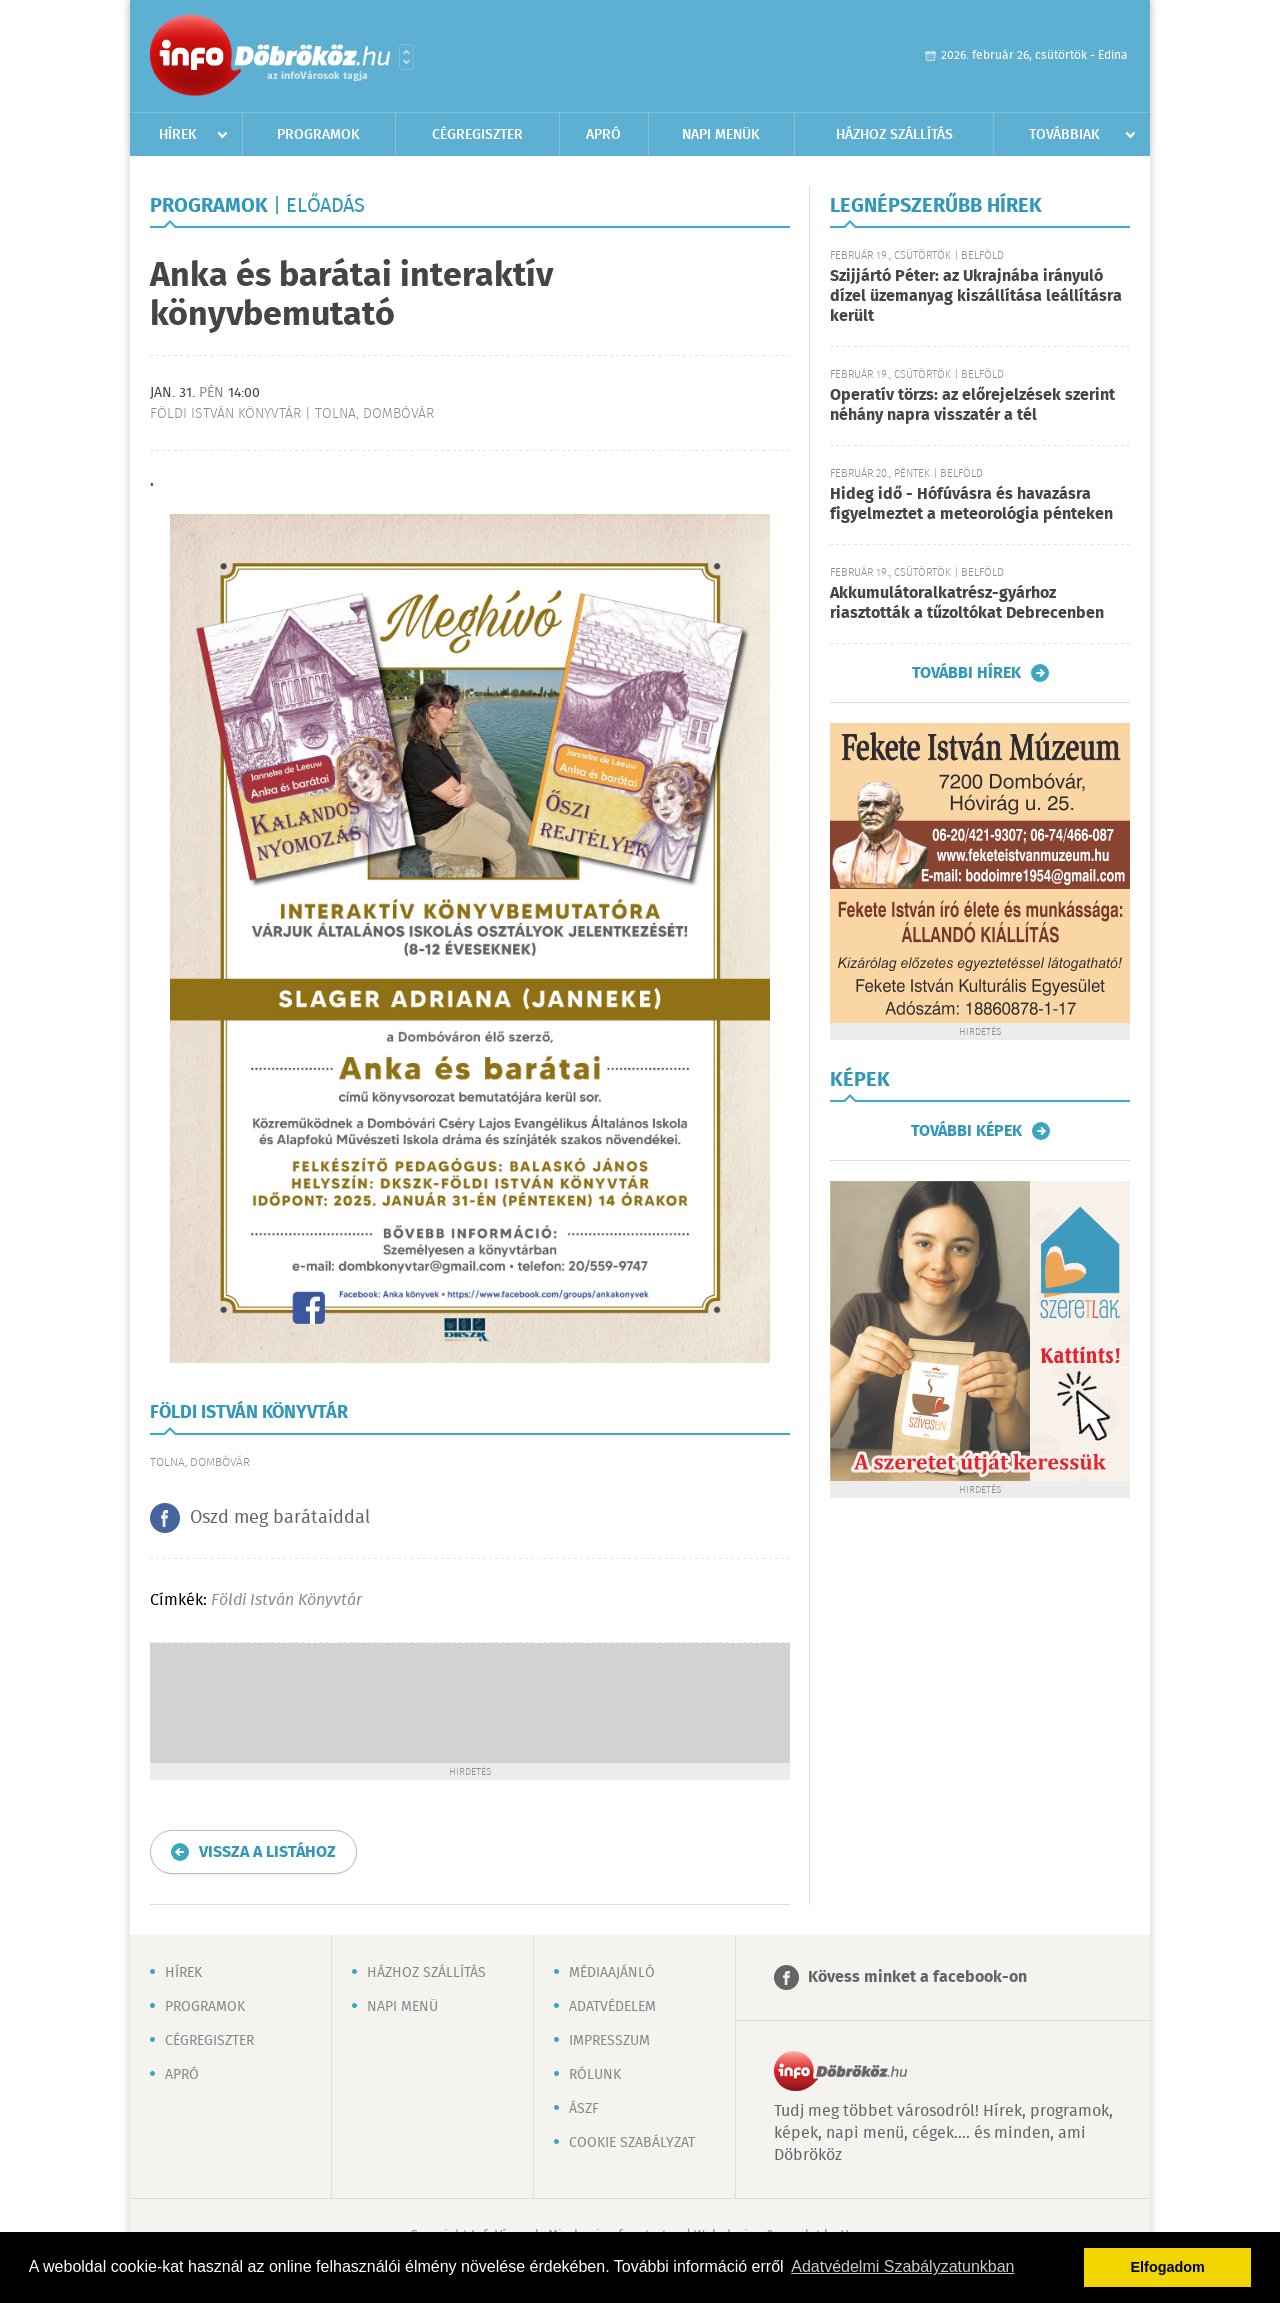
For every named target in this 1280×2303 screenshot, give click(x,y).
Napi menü (402, 2007)
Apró (603, 135)
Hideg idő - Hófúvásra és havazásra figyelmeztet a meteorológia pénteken (971, 504)
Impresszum (609, 2041)
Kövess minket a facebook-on (917, 1977)
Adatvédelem (612, 2007)
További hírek (966, 673)
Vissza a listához (267, 1852)
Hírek (178, 135)
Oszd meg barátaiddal (280, 1518)
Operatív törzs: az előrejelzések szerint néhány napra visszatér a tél (972, 405)
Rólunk (595, 2075)
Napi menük (721, 135)
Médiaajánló (612, 1973)
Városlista (406, 57)
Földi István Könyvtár (286, 1600)
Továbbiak (1064, 135)
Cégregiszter (477, 135)
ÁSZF (584, 2109)
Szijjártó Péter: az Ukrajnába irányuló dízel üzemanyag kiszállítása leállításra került (976, 296)
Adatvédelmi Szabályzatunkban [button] (902, 2266)
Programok (318, 135)
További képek (966, 1131)
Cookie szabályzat (632, 2143)
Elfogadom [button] (1168, 2267)
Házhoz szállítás (894, 135)
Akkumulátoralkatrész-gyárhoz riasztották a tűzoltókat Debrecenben (967, 603)
